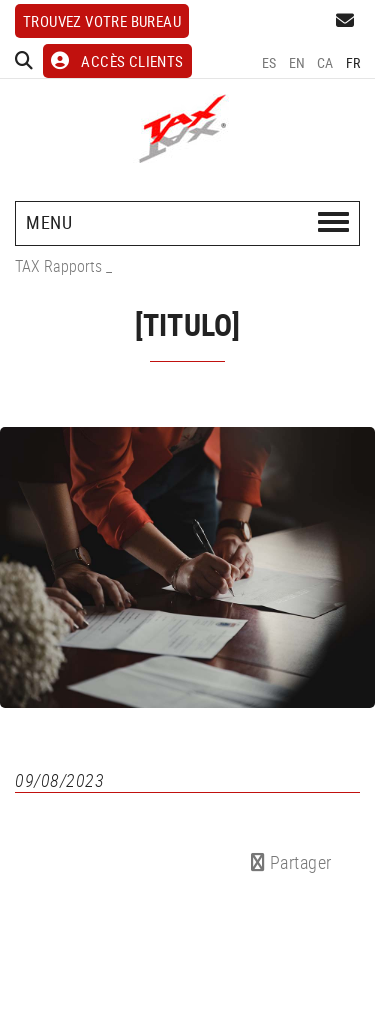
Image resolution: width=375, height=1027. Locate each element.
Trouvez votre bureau (102, 21)
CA (325, 62)
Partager (291, 862)
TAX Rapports (58, 266)
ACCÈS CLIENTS (117, 61)
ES (269, 62)
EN (297, 62)
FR (353, 62)
